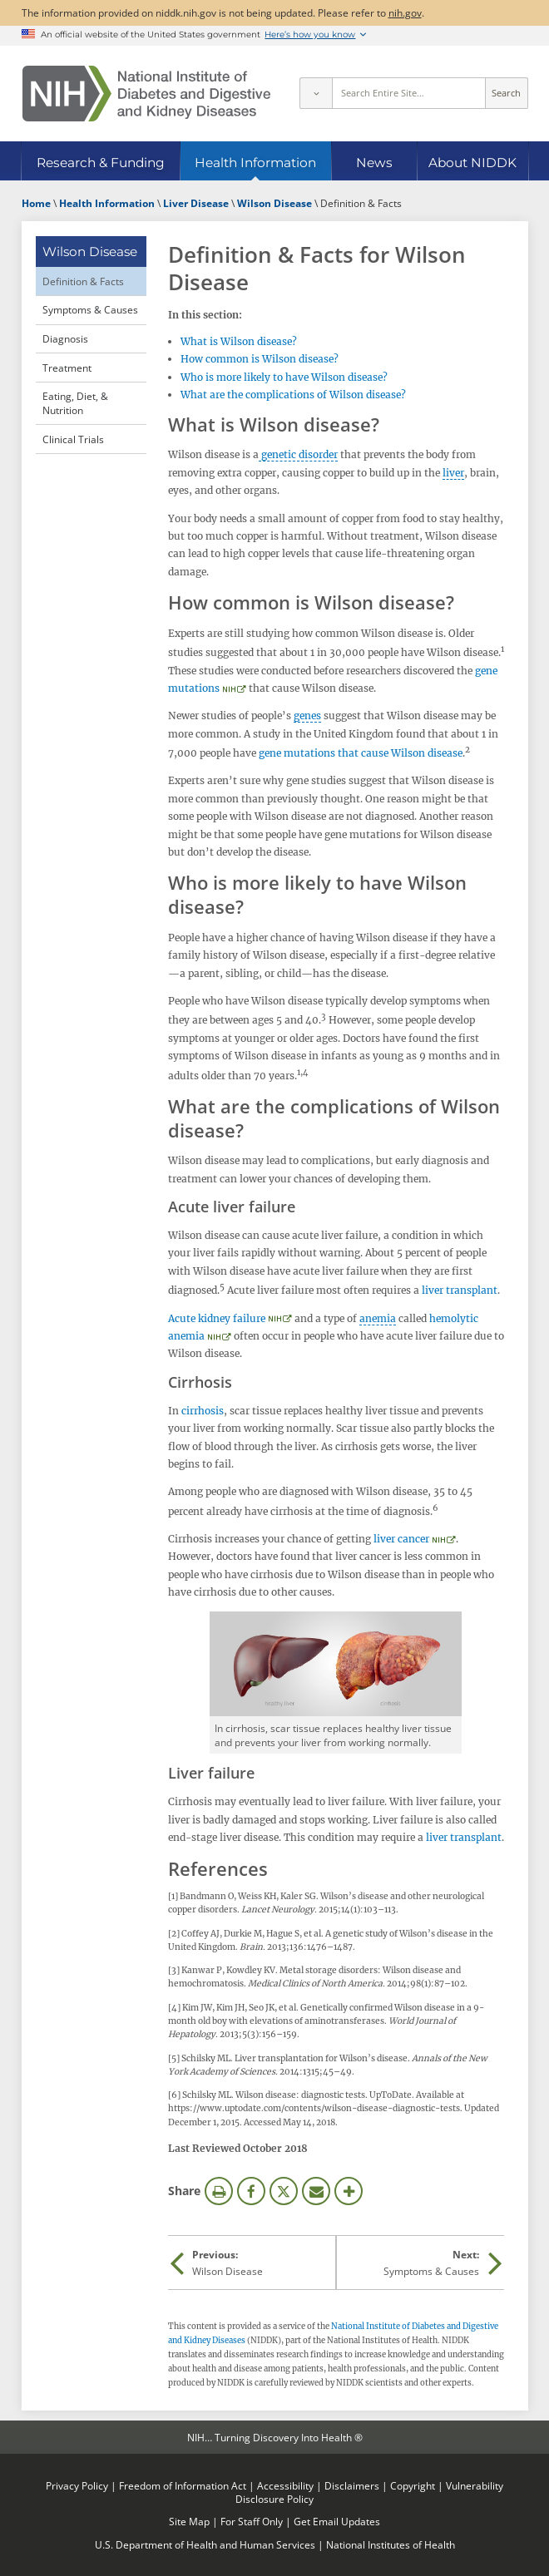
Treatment (67, 367)
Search (506, 93)
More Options (348, 2191)
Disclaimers (351, 2485)
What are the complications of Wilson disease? (293, 394)
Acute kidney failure (216, 1318)
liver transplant (459, 1290)
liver (453, 472)
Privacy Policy (77, 2485)
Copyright (412, 2485)
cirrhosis (202, 1410)
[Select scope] (315, 93)
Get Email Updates (337, 2521)
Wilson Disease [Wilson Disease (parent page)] (89, 251)
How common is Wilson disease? (260, 359)
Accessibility (285, 2485)
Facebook (251, 2191)
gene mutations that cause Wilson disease (360, 753)
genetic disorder (298, 454)
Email (316, 2191)
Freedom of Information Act (182, 2485)
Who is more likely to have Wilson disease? (284, 377)
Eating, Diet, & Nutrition (75, 403)
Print (219, 2191)
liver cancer (401, 1538)
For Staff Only (251, 2521)
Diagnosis (65, 338)
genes (307, 715)
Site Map (189, 2521)
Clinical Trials (73, 439)
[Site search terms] (409, 93)
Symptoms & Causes (90, 309)
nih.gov (405, 12)
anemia (377, 1318)
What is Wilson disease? (239, 341)
